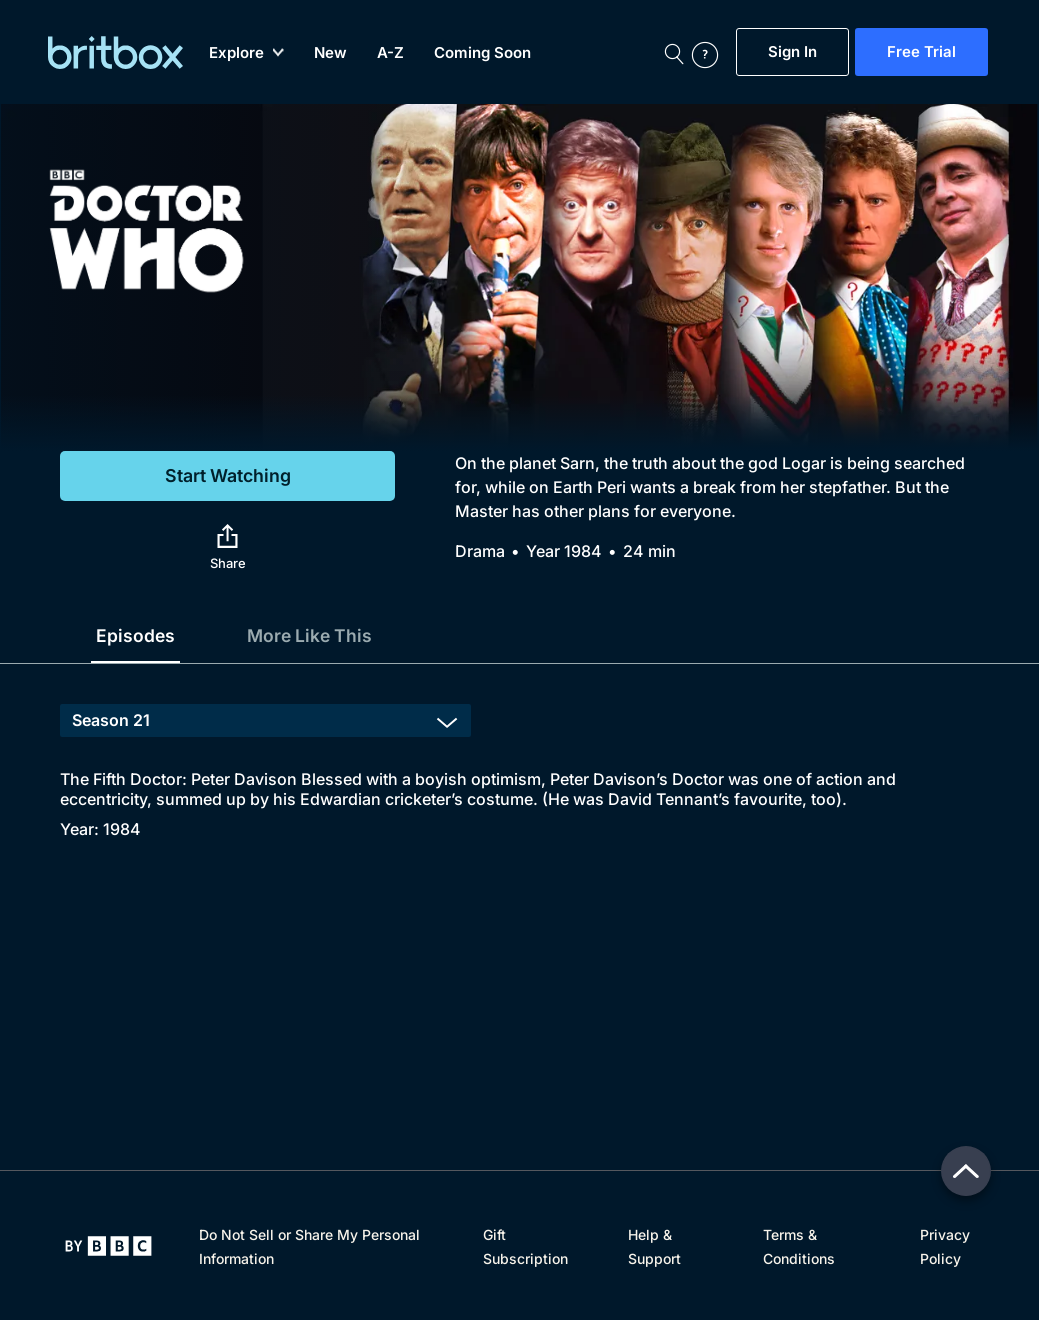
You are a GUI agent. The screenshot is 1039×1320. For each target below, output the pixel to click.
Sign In (792, 52)
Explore (246, 52)
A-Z (390, 52)
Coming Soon (482, 52)
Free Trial (921, 52)
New (330, 52)
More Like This (313, 635)
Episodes (136, 635)
